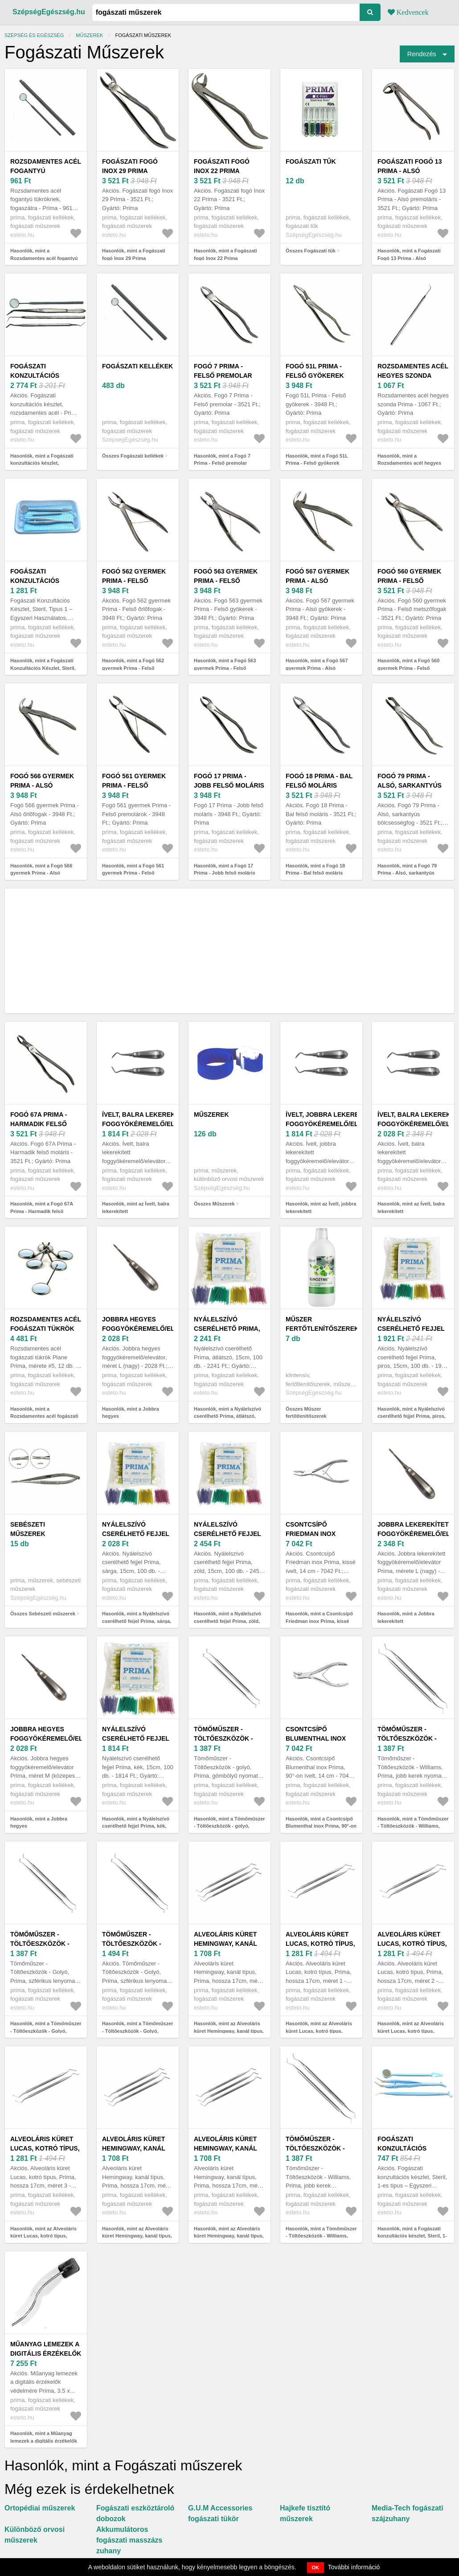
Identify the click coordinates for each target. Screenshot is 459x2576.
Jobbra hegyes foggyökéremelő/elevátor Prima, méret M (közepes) (59, 1738)
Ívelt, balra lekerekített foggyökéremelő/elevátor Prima (151, 1124)
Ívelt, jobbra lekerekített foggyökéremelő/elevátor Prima (335, 1124)
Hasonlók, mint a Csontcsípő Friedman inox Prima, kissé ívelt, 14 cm (319, 1621)
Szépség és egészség (34, 35)
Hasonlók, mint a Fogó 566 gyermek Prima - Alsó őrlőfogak (41, 873)
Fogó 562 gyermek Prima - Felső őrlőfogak (134, 581)
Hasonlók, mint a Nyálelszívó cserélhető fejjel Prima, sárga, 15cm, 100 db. (136, 1621)
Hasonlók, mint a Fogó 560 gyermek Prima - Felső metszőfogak (408, 668)
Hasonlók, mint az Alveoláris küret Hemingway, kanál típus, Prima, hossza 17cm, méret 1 (229, 2031)
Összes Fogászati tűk (311, 250)
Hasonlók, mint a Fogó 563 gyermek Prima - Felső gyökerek (225, 668)
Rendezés (421, 54)
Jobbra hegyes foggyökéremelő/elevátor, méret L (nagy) (152, 1329)
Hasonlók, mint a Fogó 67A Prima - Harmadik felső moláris (41, 1211)
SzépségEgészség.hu (48, 12)
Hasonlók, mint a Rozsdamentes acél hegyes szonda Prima (409, 463)
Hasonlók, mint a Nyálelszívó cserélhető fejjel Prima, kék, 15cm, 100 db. (135, 1826)
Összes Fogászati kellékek (133, 455)
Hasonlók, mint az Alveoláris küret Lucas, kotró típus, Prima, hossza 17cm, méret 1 (319, 2031)
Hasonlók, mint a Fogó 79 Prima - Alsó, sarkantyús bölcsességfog (407, 873)
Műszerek (89, 35)
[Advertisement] (229, 950)
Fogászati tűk (311, 161)
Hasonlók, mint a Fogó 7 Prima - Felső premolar (222, 459)
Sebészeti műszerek (27, 1529)
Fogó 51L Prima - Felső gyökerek (315, 371)
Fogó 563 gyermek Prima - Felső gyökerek (226, 581)
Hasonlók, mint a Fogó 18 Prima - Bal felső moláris (315, 869)
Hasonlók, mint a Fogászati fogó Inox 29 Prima (133, 254)
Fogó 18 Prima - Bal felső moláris (319, 780)
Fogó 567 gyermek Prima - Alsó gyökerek (317, 581)
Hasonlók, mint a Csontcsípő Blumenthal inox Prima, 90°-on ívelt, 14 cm (321, 1826)
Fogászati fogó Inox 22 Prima (222, 166)
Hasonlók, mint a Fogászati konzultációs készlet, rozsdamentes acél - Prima (42, 463)
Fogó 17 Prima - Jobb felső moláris (229, 780)
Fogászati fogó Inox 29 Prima (130, 166)
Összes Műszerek (214, 1203)
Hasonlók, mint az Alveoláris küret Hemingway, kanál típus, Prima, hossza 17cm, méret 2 (137, 2236)
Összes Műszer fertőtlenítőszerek (306, 1412)
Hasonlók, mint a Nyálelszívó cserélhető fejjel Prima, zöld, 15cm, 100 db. (227, 1621)
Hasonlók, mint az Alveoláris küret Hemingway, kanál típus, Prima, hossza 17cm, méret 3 (229, 2236)
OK (316, 2567)
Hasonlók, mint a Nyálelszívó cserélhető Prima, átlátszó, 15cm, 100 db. (227, 1416)
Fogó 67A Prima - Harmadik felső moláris (38, 1124)
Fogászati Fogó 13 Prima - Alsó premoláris (409, 171)
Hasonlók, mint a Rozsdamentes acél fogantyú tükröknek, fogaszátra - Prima (44, 258)
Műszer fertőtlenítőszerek (322, 1324)
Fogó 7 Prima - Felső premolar (223, 371)
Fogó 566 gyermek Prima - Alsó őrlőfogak (42, 785)
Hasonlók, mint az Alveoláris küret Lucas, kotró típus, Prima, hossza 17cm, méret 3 (43, 2236)
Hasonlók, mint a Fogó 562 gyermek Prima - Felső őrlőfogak (133, 668)
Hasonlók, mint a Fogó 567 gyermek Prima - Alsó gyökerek (317, 668)
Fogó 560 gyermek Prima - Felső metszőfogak (409, 581)
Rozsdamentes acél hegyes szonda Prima (412, 375)
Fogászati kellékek (137, 366)
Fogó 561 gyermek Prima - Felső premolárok (134, 785)
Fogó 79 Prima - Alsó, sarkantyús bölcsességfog (409, 785)
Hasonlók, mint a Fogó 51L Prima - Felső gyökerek (317, 459)
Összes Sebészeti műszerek (42, 1613)
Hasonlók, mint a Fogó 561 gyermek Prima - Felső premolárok (133, 873)
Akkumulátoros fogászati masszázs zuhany (129, 2540)
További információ (354, 2567)
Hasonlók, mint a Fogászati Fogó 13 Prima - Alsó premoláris (409, 258)
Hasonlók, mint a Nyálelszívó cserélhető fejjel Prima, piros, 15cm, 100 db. (411, 1416)
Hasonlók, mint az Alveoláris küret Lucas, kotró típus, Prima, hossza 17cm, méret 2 (410, 2031)
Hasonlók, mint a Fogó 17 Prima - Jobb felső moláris (224, 869)
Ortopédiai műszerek (39, 2508)
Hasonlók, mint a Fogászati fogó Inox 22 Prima (225, 254)
